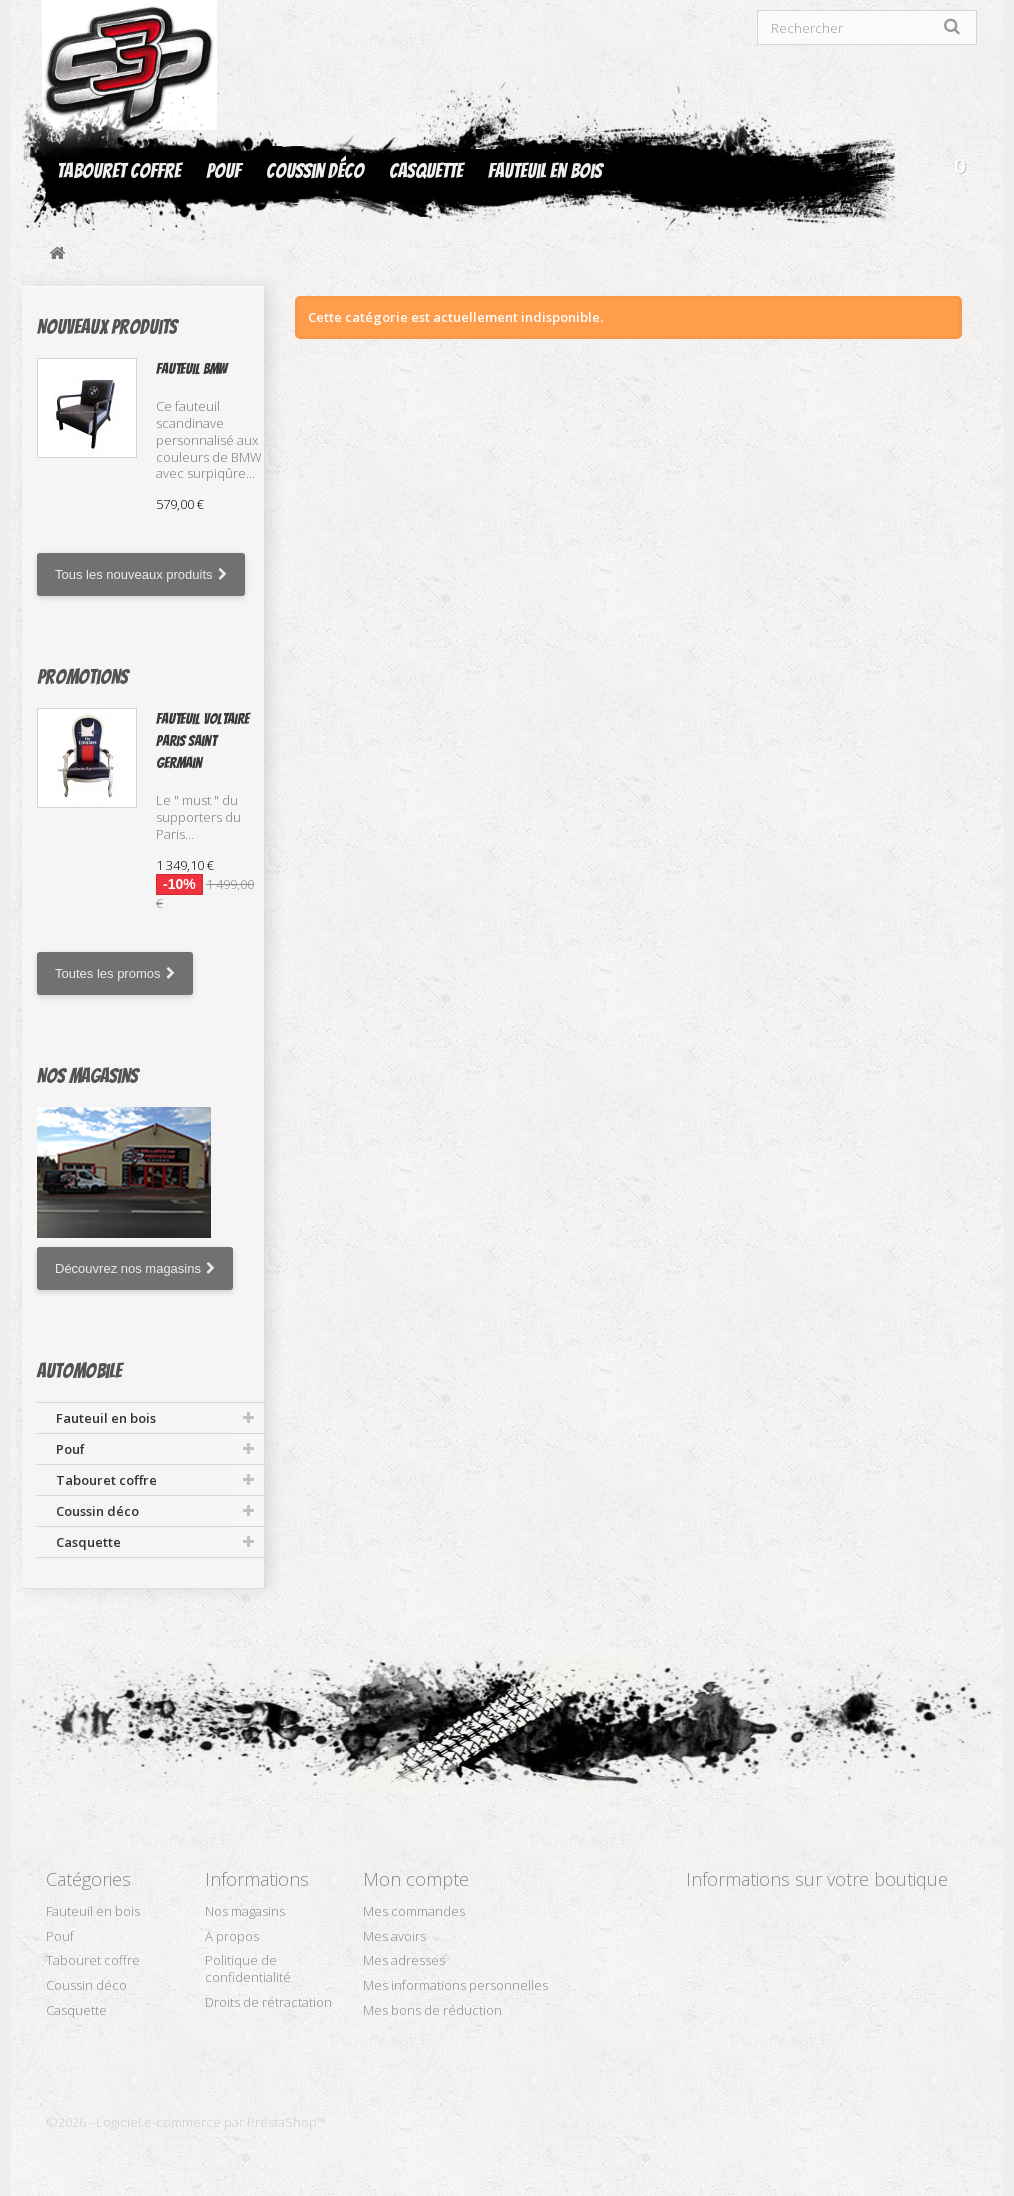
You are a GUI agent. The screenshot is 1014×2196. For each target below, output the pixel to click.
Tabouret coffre (119, 171)
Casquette (426, 171)
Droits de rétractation (268, 2002)
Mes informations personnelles (455, 1985)
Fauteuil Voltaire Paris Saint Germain (202, 741)
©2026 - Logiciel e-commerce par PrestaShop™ (186, 2122)
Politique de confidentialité (248, 1968)
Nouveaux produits (107, 327)
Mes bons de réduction (432, 2010)
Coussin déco (315, 171)
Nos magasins (87, 1076)
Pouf (223, 171)
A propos (232, 1936)
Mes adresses (404, 1960)
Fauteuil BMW (191, 369)
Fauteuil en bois (545, 171)
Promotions (82, 677)
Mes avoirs (394, 1936)
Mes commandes (414, 1911)
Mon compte (416, 1879)
